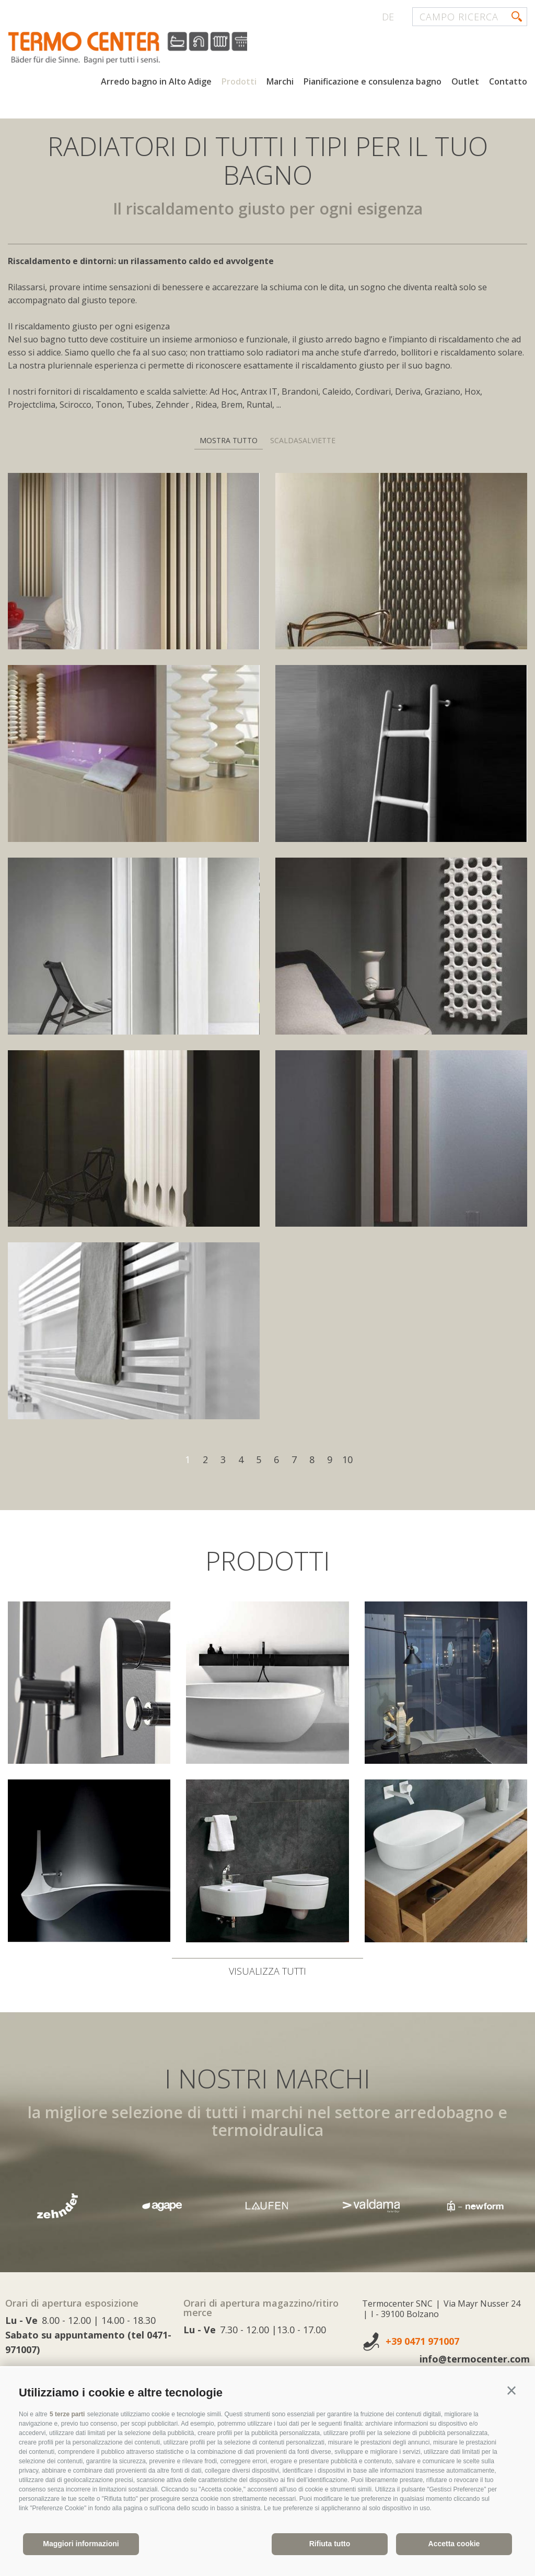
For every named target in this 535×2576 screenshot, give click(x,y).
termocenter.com (134, 48)
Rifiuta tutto (330, 2543)
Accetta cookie (454, 2543)
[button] (511, 2390)
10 (347, 1459)
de (388, 16)
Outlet (465, 82)
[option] (267, 2205)
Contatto (508, 82)
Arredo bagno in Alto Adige (156, 82)
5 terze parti (67, 2414)
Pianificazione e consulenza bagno (372, 82)
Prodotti (239, 82)
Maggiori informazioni (81, 2543)
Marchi (280, 82)
